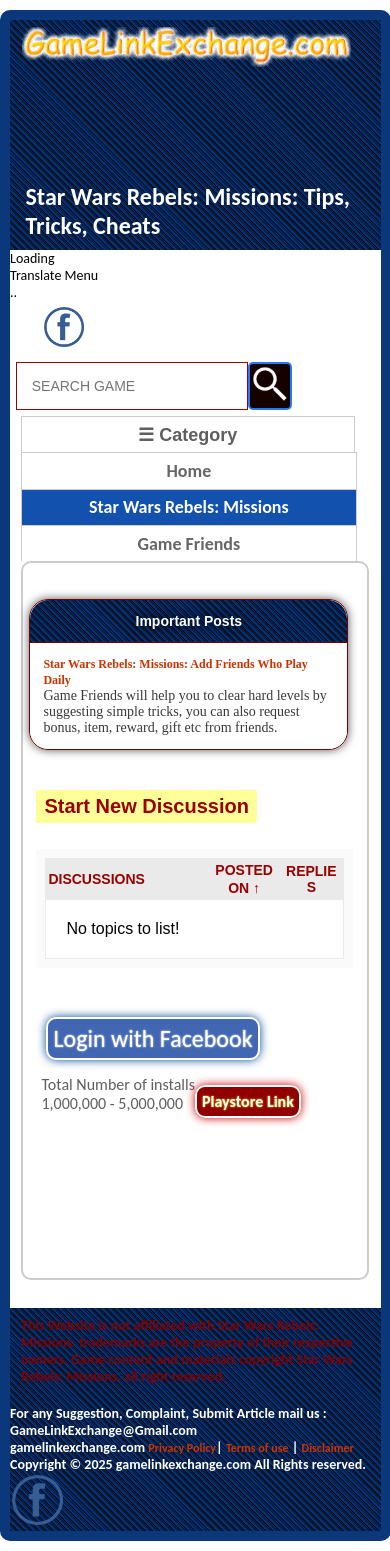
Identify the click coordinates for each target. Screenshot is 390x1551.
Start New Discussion (146, 806)
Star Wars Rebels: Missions (189, 507)
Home (188, 471)
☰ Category (187, 435)
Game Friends (188, 544)
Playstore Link (248, 1101)
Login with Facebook (152, 1038)
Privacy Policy (182, 1448)
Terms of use (257, 1448)
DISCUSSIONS (96, 879)
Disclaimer (328, 1448)
